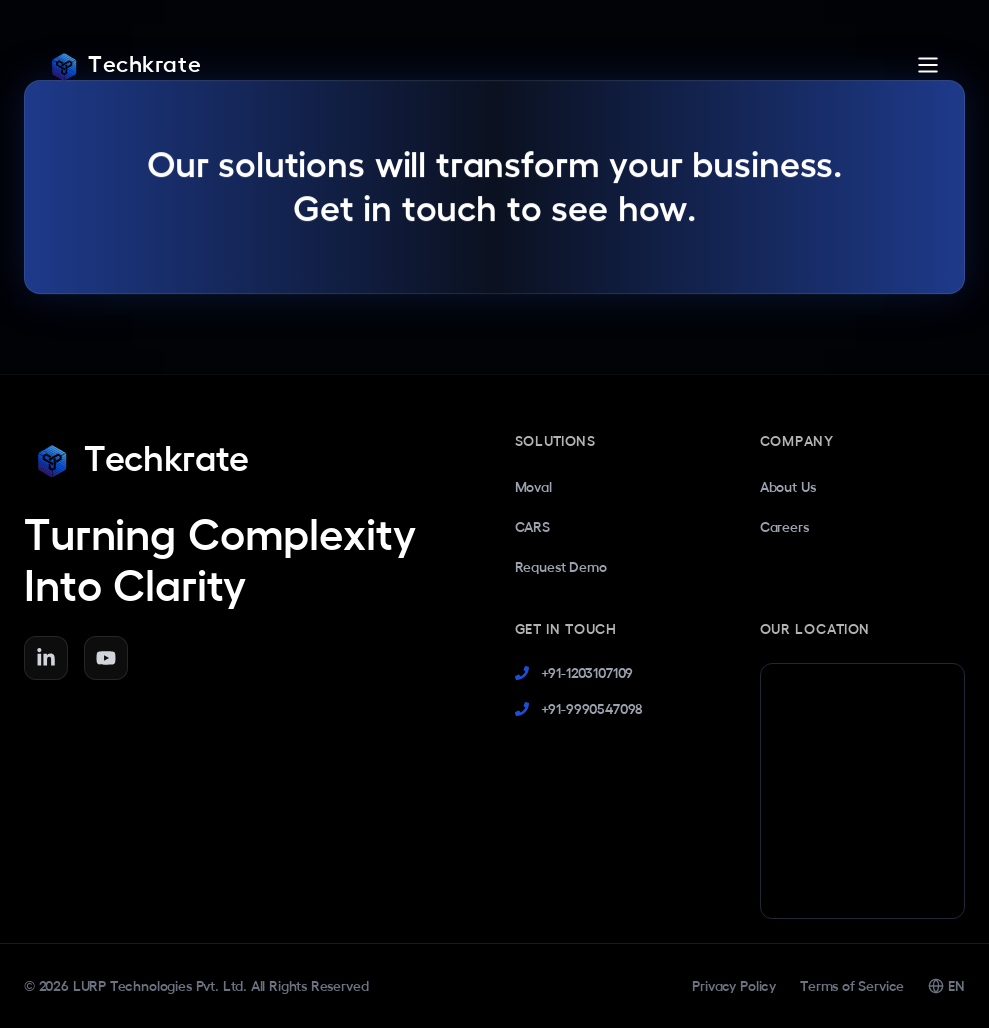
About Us (788, 487)
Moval (533, 487)
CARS (532, 527)
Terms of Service (852, 986)
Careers (784, 527)
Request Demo (561, 567)
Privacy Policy (734, 986)
